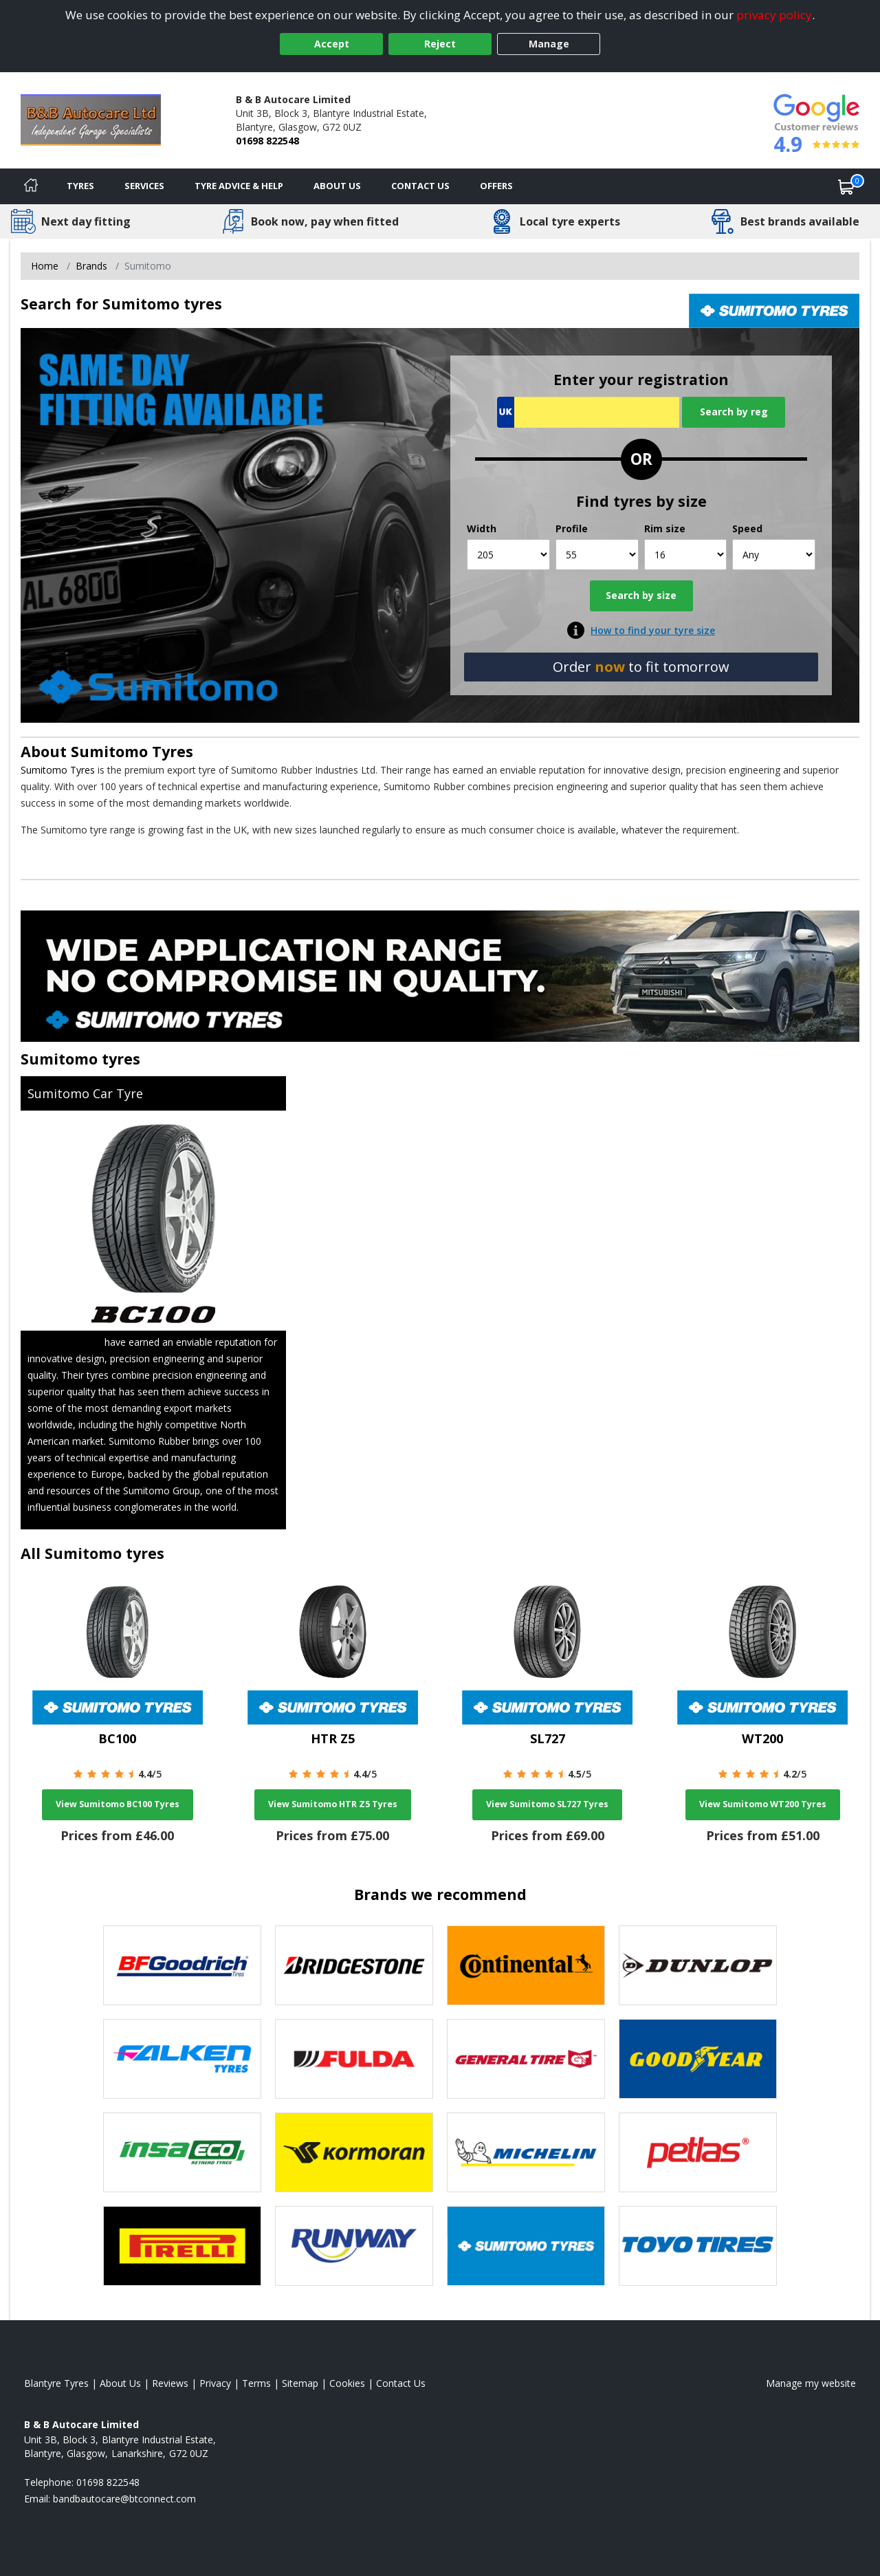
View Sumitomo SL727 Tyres (547, 1804)
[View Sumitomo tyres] (526, 2246)
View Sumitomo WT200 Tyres (762, 1804)
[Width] (508, 554)
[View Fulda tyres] (354, 2059)
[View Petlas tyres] (698, 2152)
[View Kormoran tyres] (354, 2152)
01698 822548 (267, 140)
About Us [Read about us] (120, 2383)
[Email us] (124, 2498)
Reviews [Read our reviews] (170, 2383)
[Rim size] (685, 554)
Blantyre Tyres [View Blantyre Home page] (56, 2383)
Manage (549, 43)
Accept (331, 43)
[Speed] (773, 554)
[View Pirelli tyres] (182, 2246)
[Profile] (597, 554)
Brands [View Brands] (91, 265)
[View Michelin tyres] (526, 2152)
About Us (337, 185)
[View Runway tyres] (354, 2246)
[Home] (31, 186)
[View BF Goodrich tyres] (182, 1965)
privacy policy (774, 15)
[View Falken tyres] (182, 2059)
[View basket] (846, 186)
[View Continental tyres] (526, 1965)
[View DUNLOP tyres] (698, 1965)
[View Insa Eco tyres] (182, 2152)
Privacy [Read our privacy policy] (215, 2383)
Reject (440, 43)
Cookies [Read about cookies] (347, 2383)
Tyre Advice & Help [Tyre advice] (239, 185)
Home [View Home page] (44, 265)
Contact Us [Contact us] (420, 185)
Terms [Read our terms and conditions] (256, 2383)
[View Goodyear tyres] (698, 2059)
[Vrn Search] (588, 412)
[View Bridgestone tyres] (354, 1965)
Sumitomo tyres (80, 1059)
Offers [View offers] (496, 185)
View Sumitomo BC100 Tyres (117, 1804)
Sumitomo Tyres (132, 751)
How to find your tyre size (653, 630)
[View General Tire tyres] (526, 2059)
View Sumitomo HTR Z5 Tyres (332, 1804)
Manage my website (811, 2383)
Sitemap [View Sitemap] (300, 2383)
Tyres (80, 185)
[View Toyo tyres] (698, 2246)
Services (144, 185)
